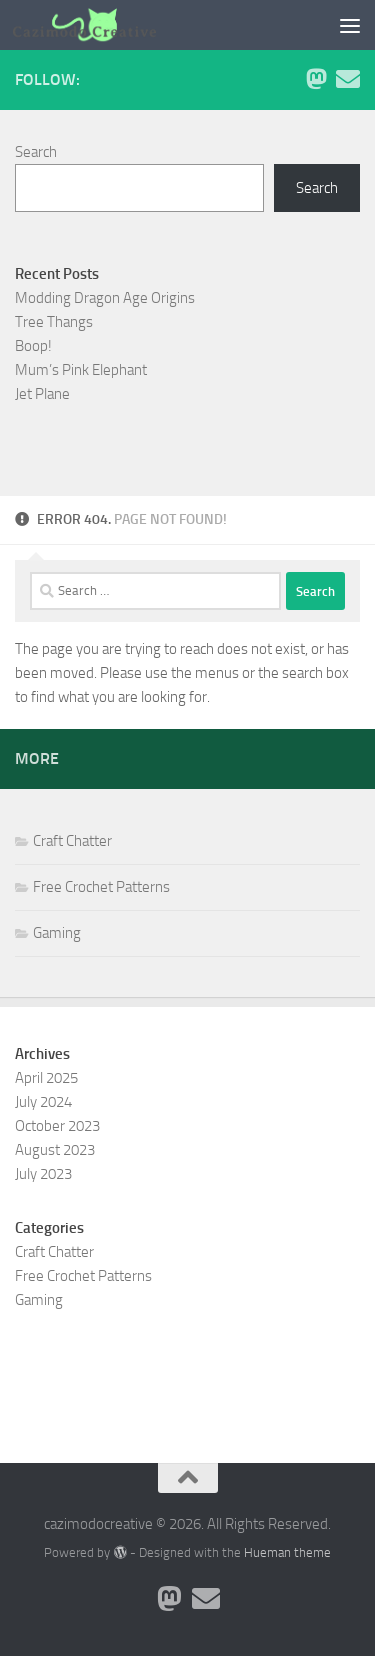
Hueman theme (287, 1552)
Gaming (57, 933)
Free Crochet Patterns (101, 887)
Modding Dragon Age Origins (105, 298)
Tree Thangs (54, 322)
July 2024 (43, 1102)
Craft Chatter (72, 841)
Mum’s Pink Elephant (81, 370)
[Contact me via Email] (348, 79)
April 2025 (46, 1078)
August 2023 (55, 1150)
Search (36, 152)
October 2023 (57, 1126)
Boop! (33, 346)
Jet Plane (42, 394)
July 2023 (43, 1174)
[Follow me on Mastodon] (316, 79)
